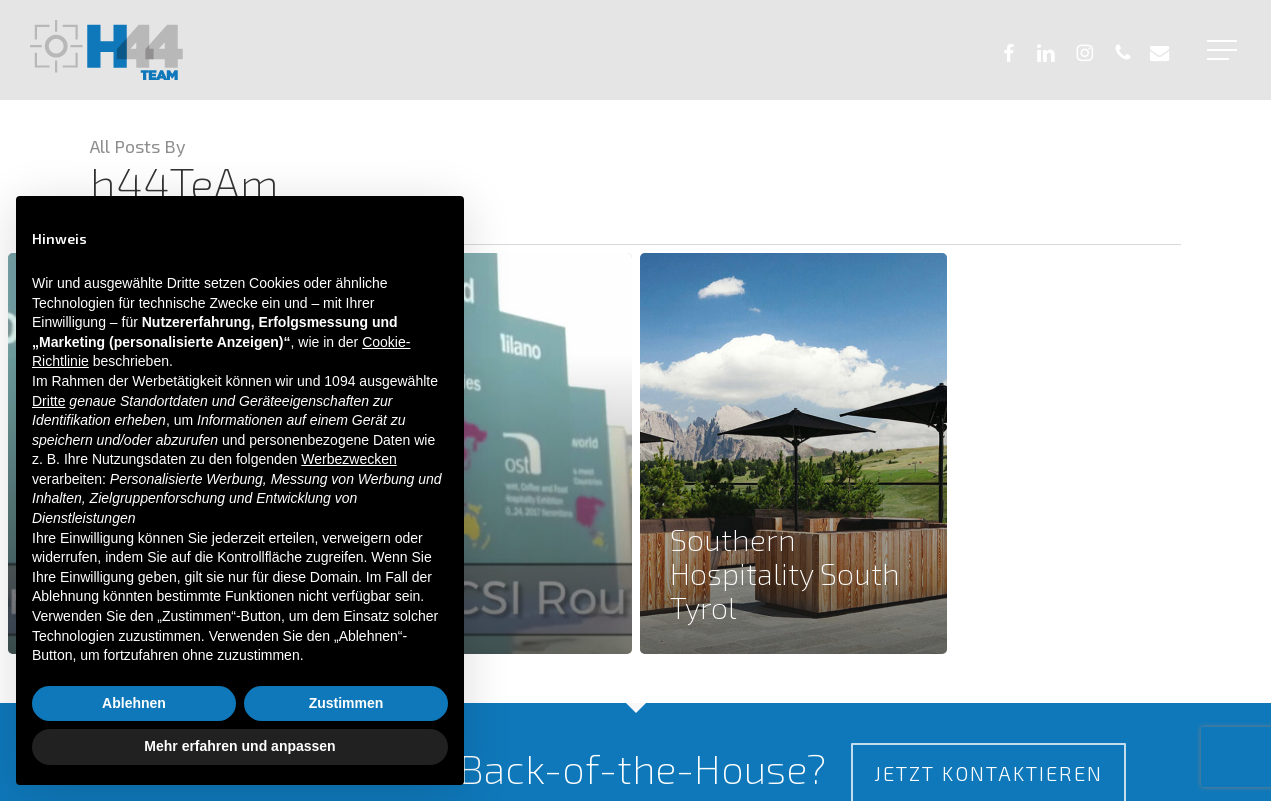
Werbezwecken (348, 459)
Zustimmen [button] (346, 703)
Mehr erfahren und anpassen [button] (239, 746)
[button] (1224, 50)
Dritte (48, 401)
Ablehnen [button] (134, 703)
